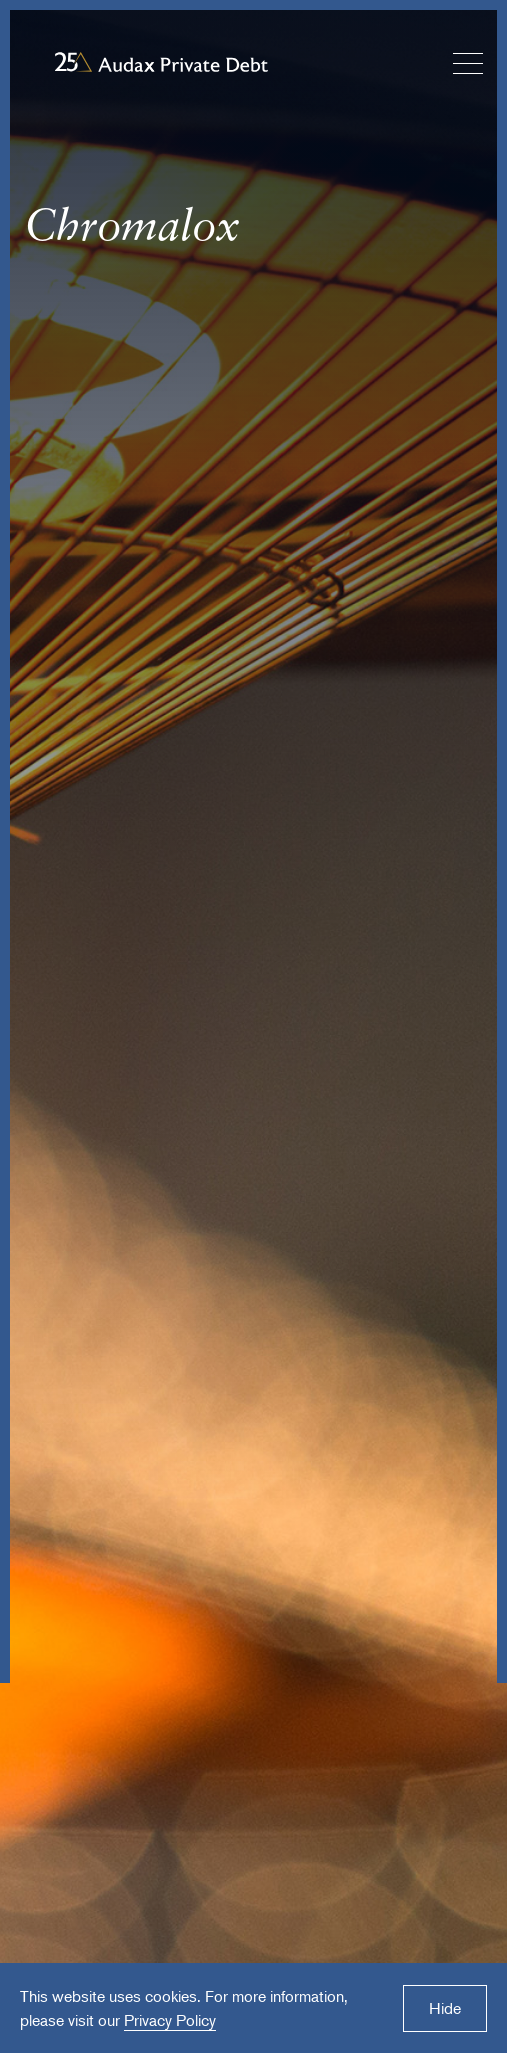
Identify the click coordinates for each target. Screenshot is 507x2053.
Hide (445, 2008)
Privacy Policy (170, 2020)
